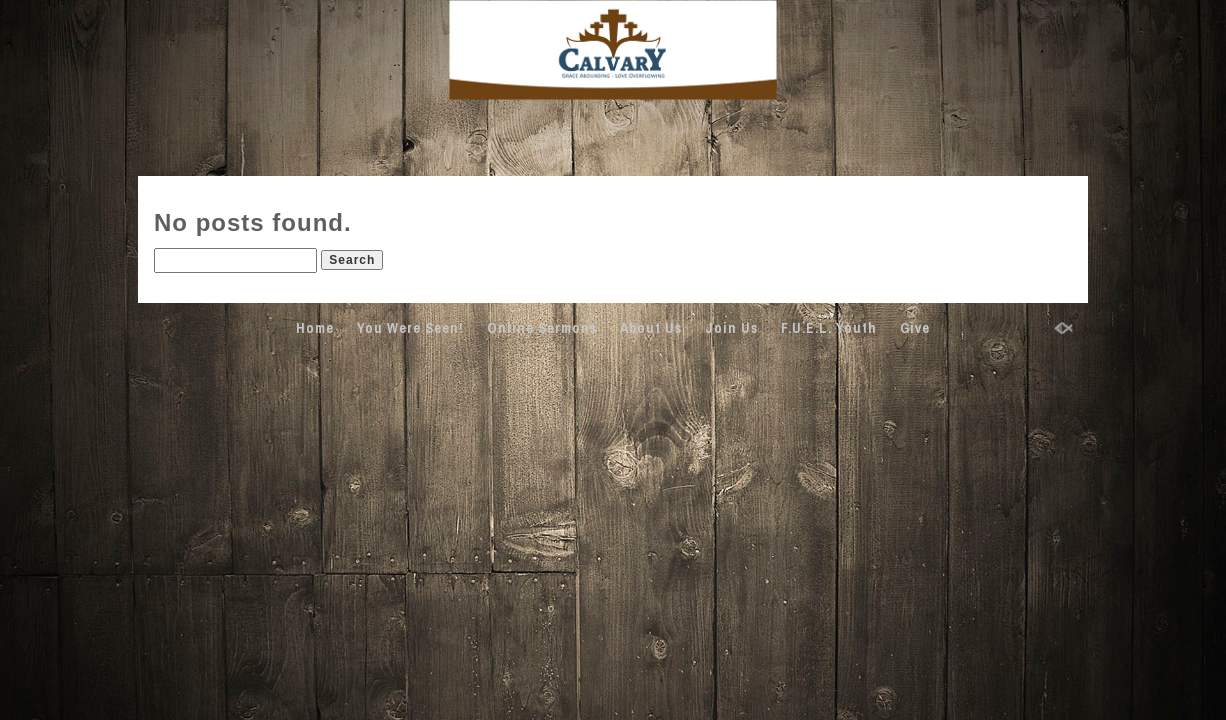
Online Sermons (542, 328)
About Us (651, 328)
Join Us (731, 328)
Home (315, 328)
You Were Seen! (410, 328)
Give (915, 328)
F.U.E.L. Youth (829, 328)
